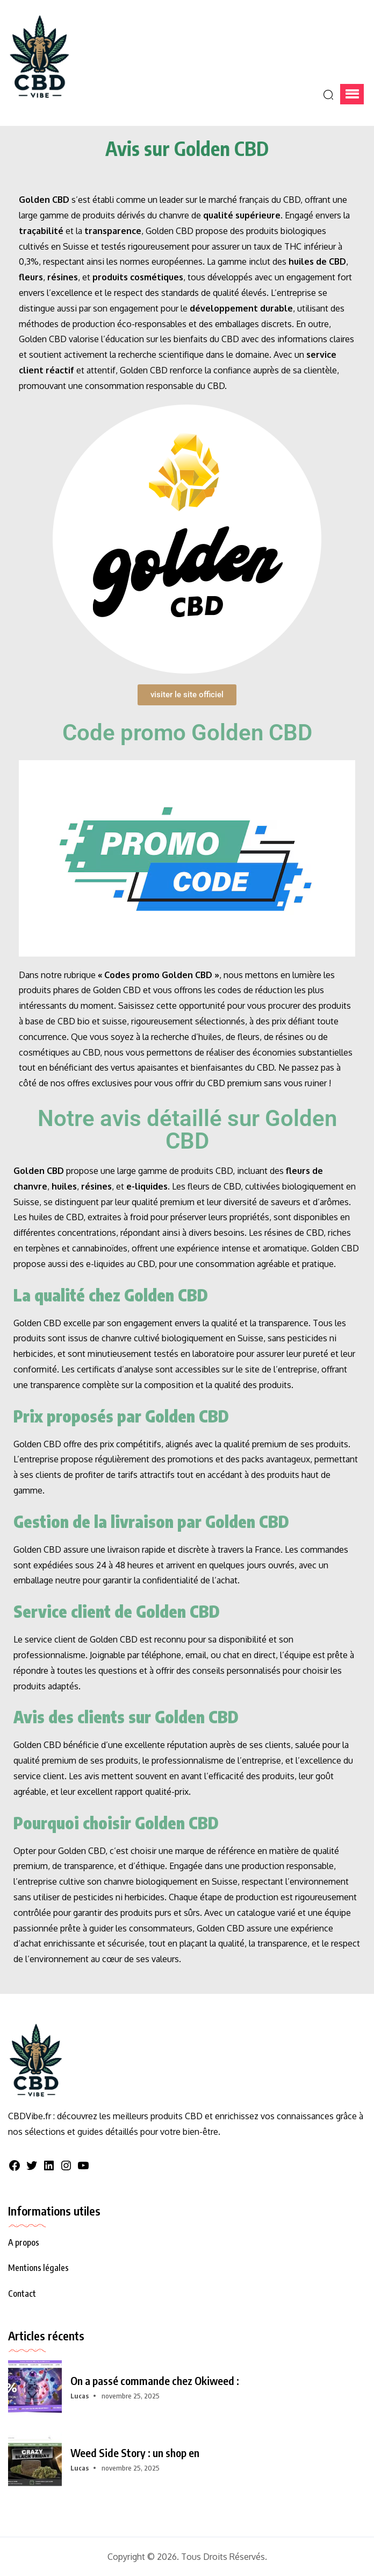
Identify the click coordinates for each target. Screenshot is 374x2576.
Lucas (79, 2395)
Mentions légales (38, 2267)
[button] (352, 94)
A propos (23, 2242)
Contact (22, 2293)
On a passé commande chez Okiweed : (154, 2380)
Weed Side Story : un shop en (134, 2452)
